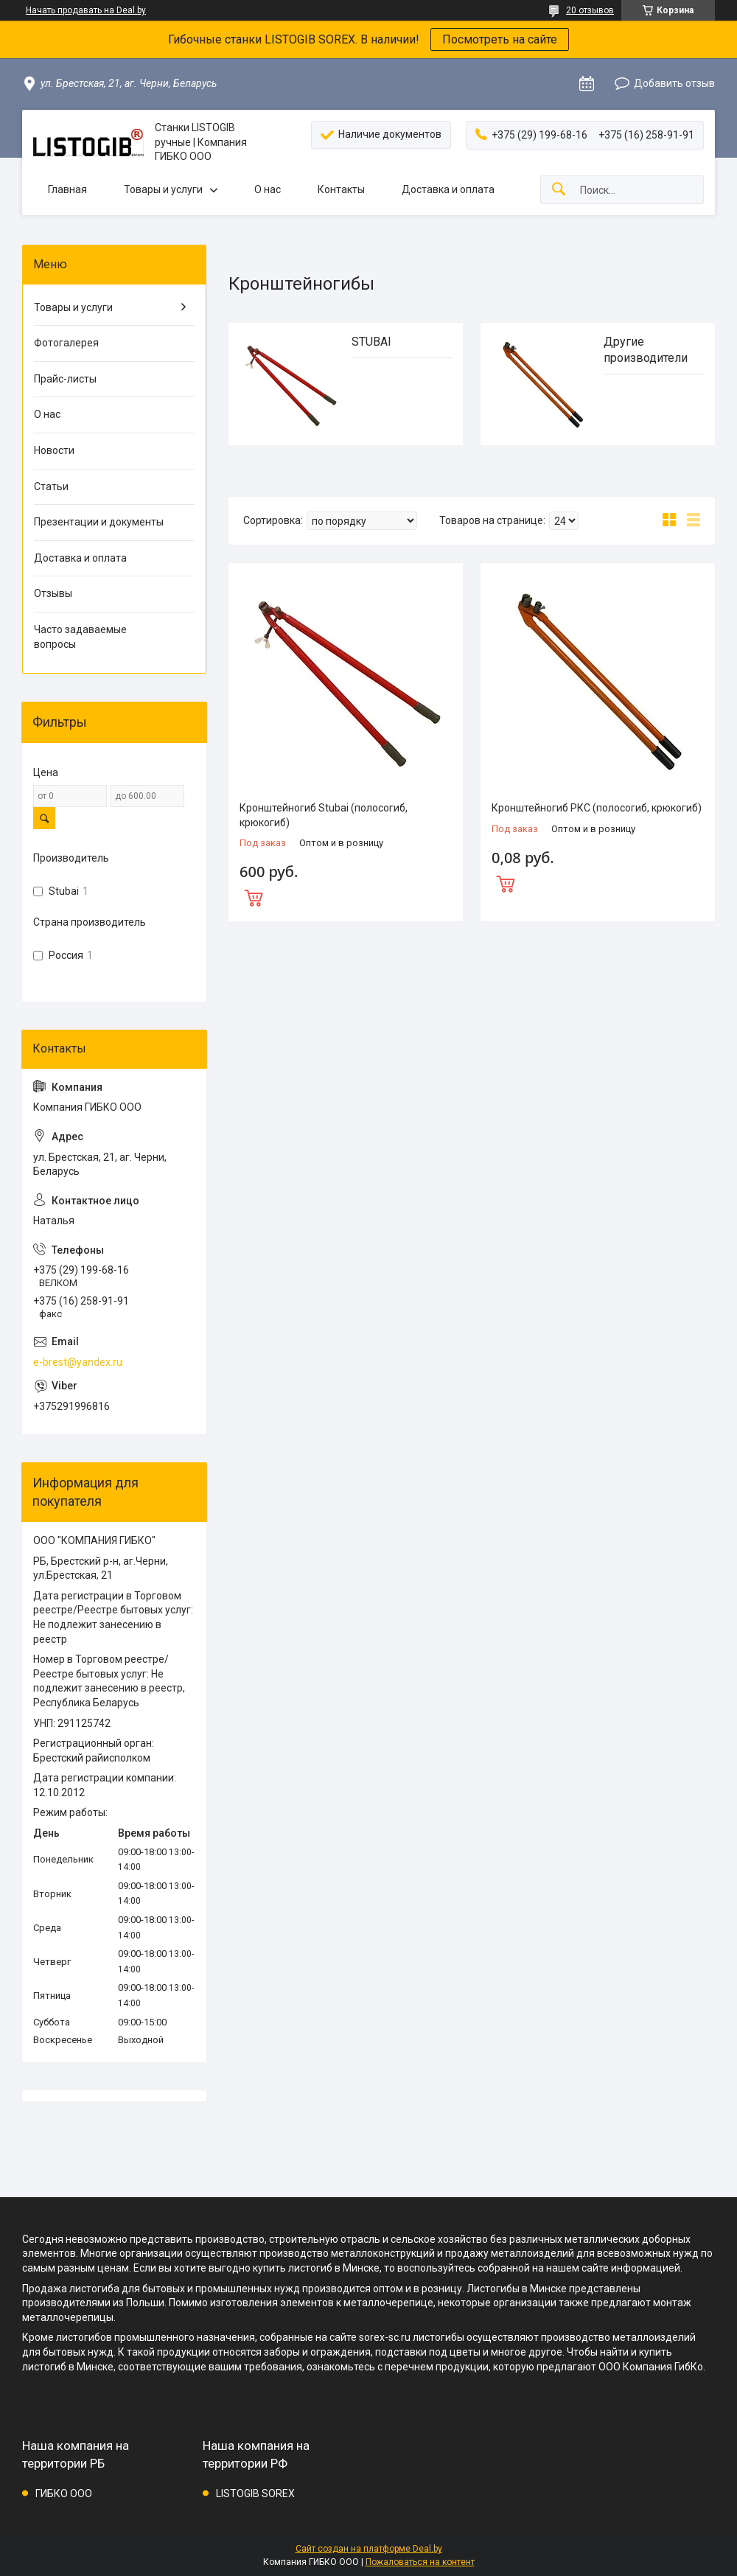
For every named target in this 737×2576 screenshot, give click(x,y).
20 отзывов (590, 10)
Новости (54, 450)
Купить (346, 896)
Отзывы (53, 593)
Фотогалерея (66, 343)
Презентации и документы (99, 522)
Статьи (51, 486)
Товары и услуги (163, 189)
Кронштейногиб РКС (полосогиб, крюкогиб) (597, 808)
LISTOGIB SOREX (255, 2493)
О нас (267, 189)
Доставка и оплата (448, 189)
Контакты (341, 189)
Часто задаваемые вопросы (80, 637)
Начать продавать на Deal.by (86, 10)
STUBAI (371, 342)
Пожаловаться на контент (420, 2562)
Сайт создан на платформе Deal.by (369, 2549)
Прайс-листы (65, 379)
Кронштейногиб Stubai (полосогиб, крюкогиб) (324, 815)
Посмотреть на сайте (499, 39)
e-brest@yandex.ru (77, 1362)
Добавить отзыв (674, 83)
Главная (67, 189)
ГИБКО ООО (63, 2493)
